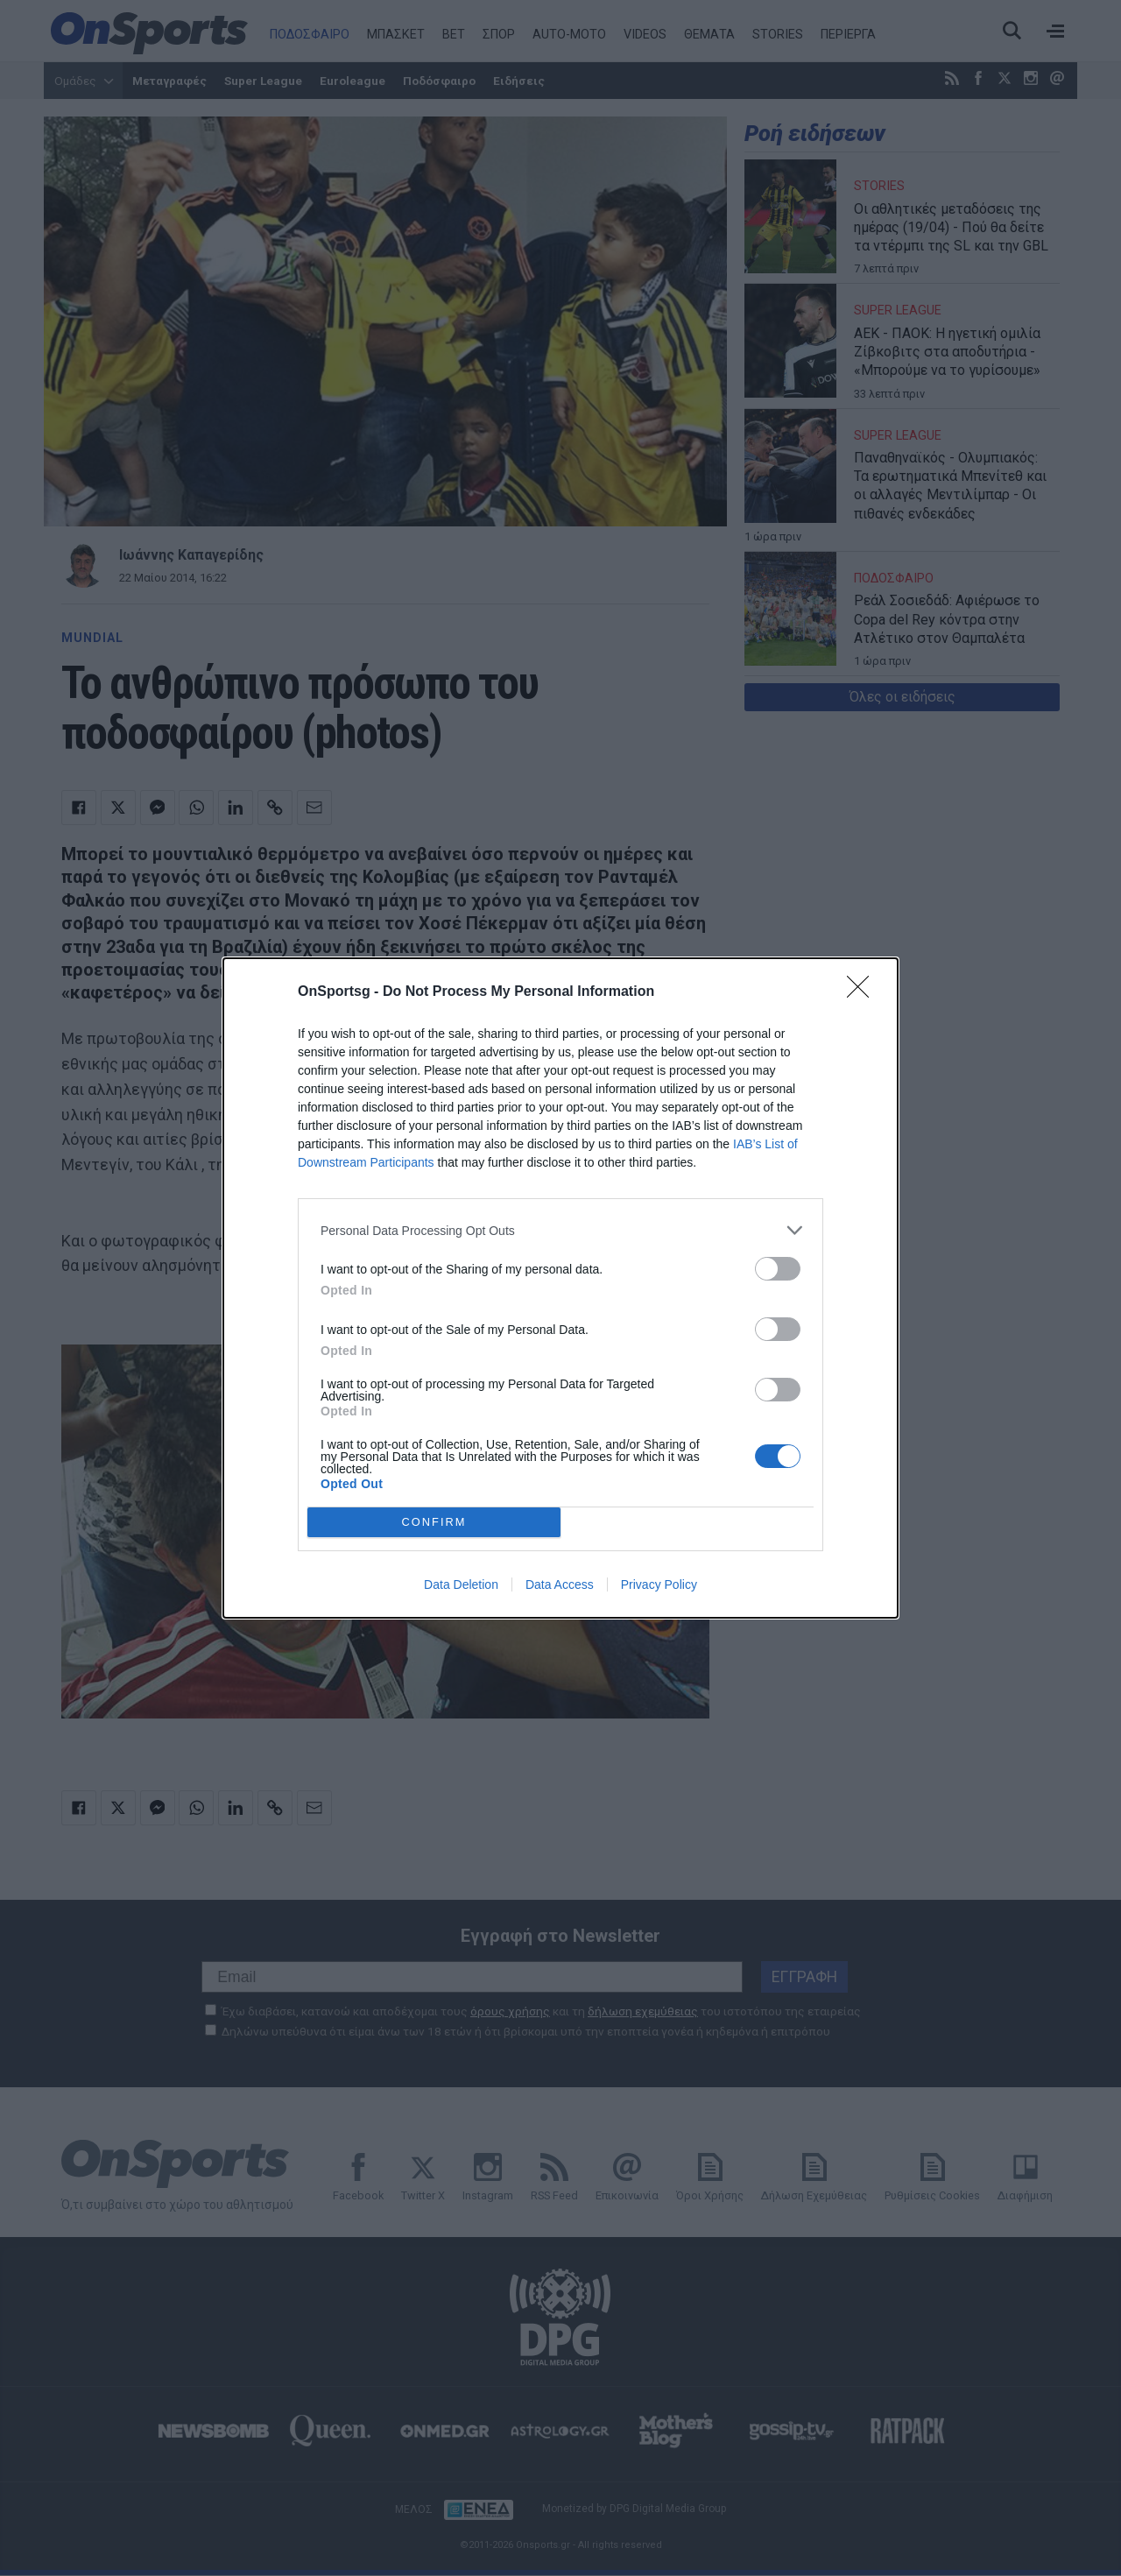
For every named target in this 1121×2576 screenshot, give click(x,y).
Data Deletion (461, 1584)
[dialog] (560, 1288)
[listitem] (560, 1230)
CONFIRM (434, 1522)
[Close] (863, 992)
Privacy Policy (659, 1584)
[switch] (777, 1269)
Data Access (559, 1584)
